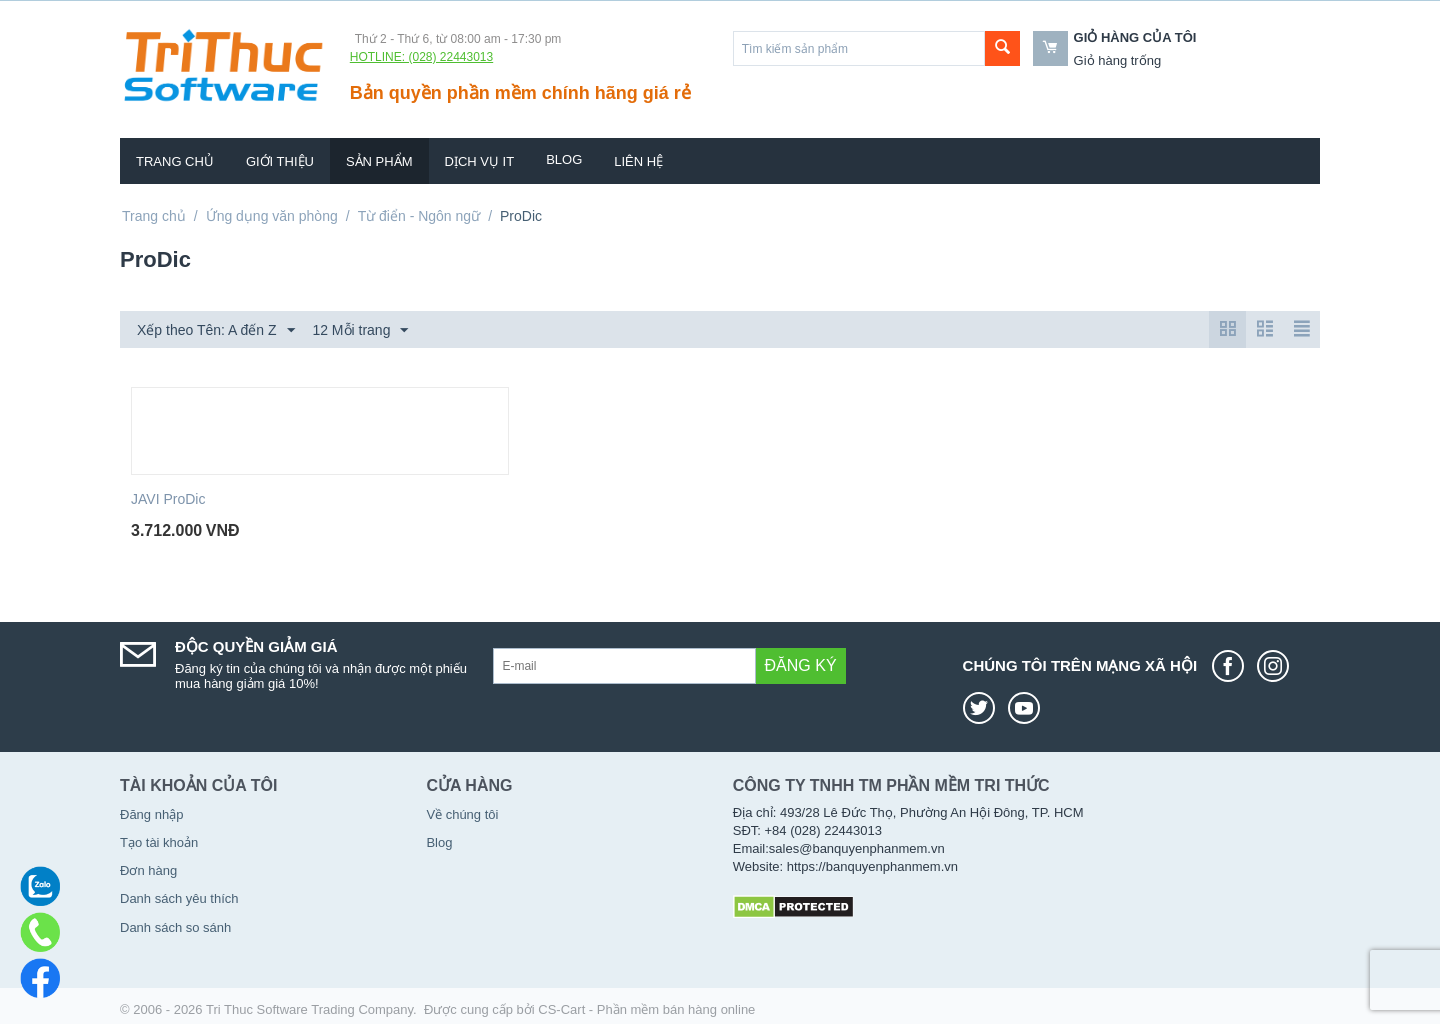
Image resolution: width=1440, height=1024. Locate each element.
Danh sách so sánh (175, 927)
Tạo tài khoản (159, 842)
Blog (564, 159)
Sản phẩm (379, 161)
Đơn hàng (148, 870)
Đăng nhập (151, 814)
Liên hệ (638, 161)
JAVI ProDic (168, 499)
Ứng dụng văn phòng (272, 216)
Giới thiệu (280, 161)
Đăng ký (801, 665)
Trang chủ (175, 161)
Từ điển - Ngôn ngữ (419, 216)
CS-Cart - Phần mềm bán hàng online (646, 1009)
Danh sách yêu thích (179, 898)
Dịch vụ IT (480, 161)
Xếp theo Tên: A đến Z (216, 331)
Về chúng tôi (462, 814)
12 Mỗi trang (360, 331)
